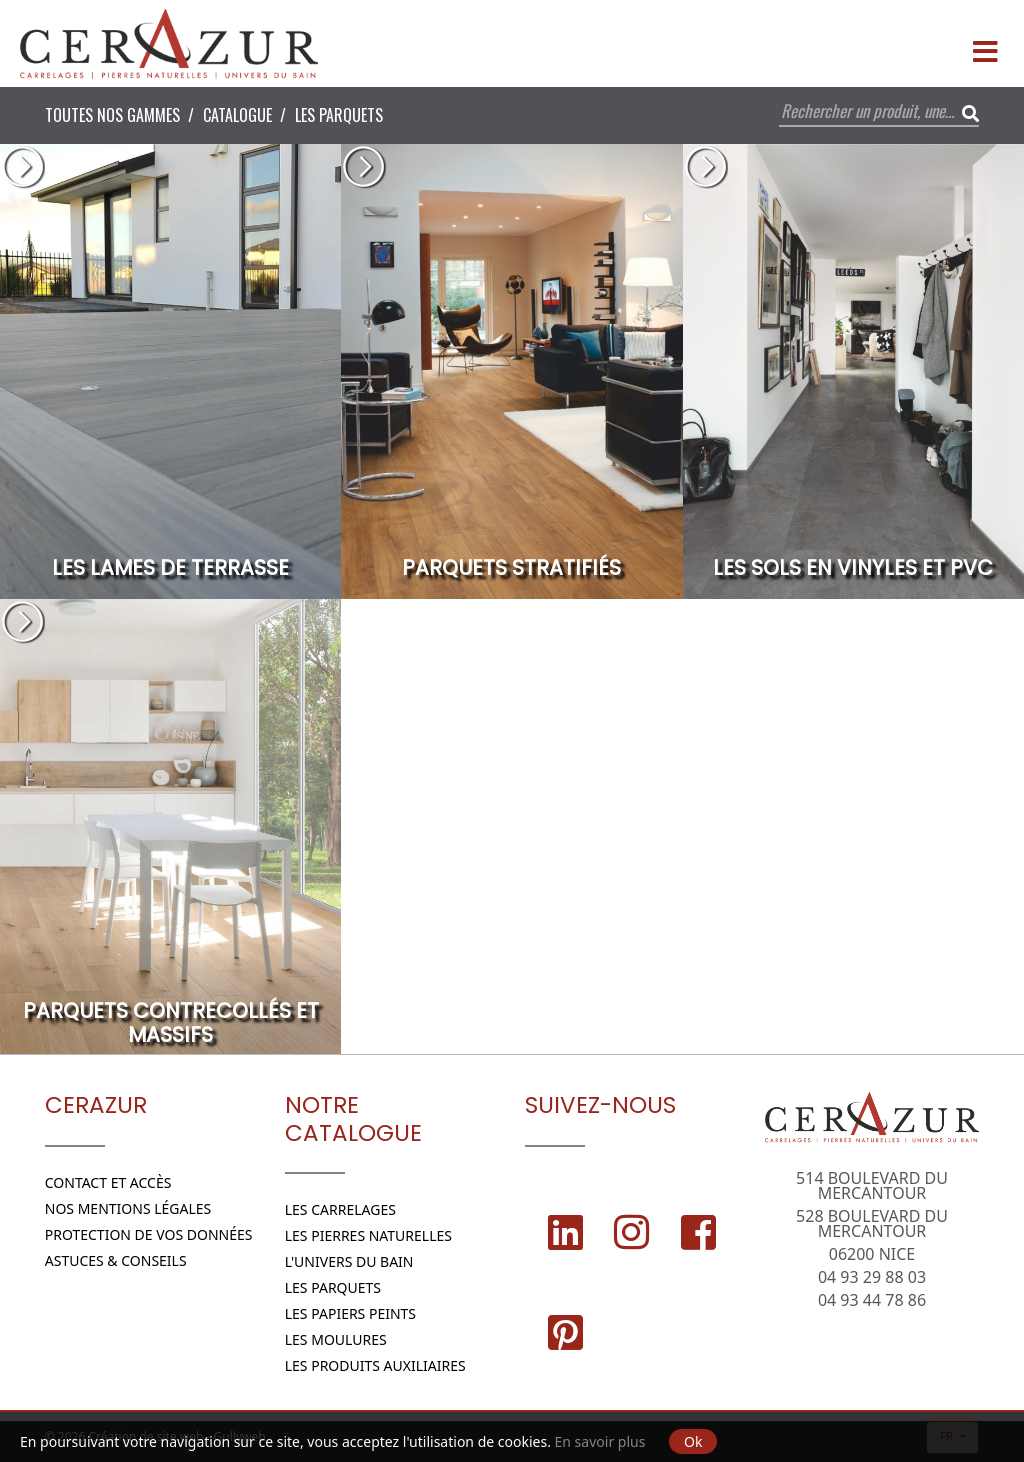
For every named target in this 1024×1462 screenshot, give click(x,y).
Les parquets (339, 115)
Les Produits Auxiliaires (375, 1365)
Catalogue (237, 115)
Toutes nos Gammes (112, 115)
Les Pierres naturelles (368, 1235)
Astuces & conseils (116, 1260)
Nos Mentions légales (128, 1208)
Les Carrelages (340, 1209)
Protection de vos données (149, 1234)
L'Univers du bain (349, 1261)
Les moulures (336, 1339)
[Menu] (985, 44)
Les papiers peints (350, 1313)
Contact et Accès (108, 1182)
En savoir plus (600, 1441)
